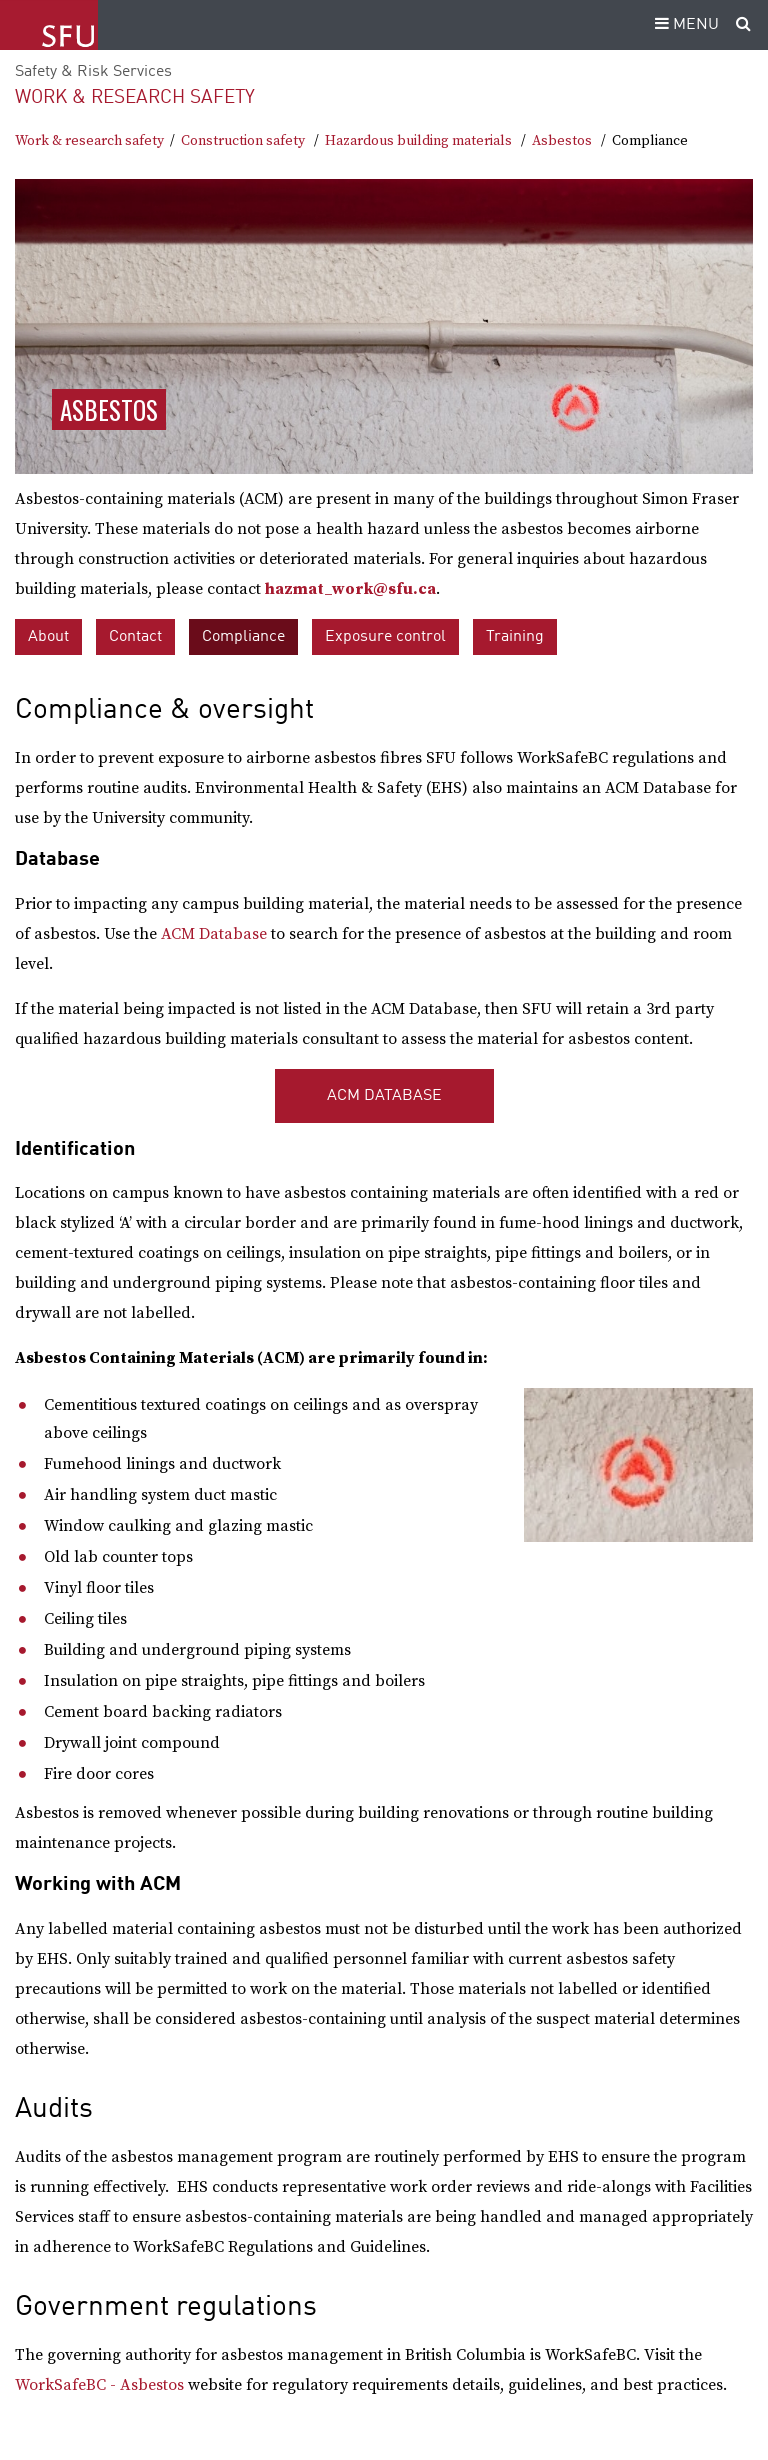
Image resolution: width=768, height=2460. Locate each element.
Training (515, 637)
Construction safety (243, 141)
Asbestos (562, 141)
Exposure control (385, 637)
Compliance (243, 637)
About (48, 637)
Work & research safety (135, 97)
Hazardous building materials (418, 141)
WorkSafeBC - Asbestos (99, 2385)
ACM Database (214, 934)
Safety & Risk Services (93, 72)
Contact (135, 637)
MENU (684, 25)
